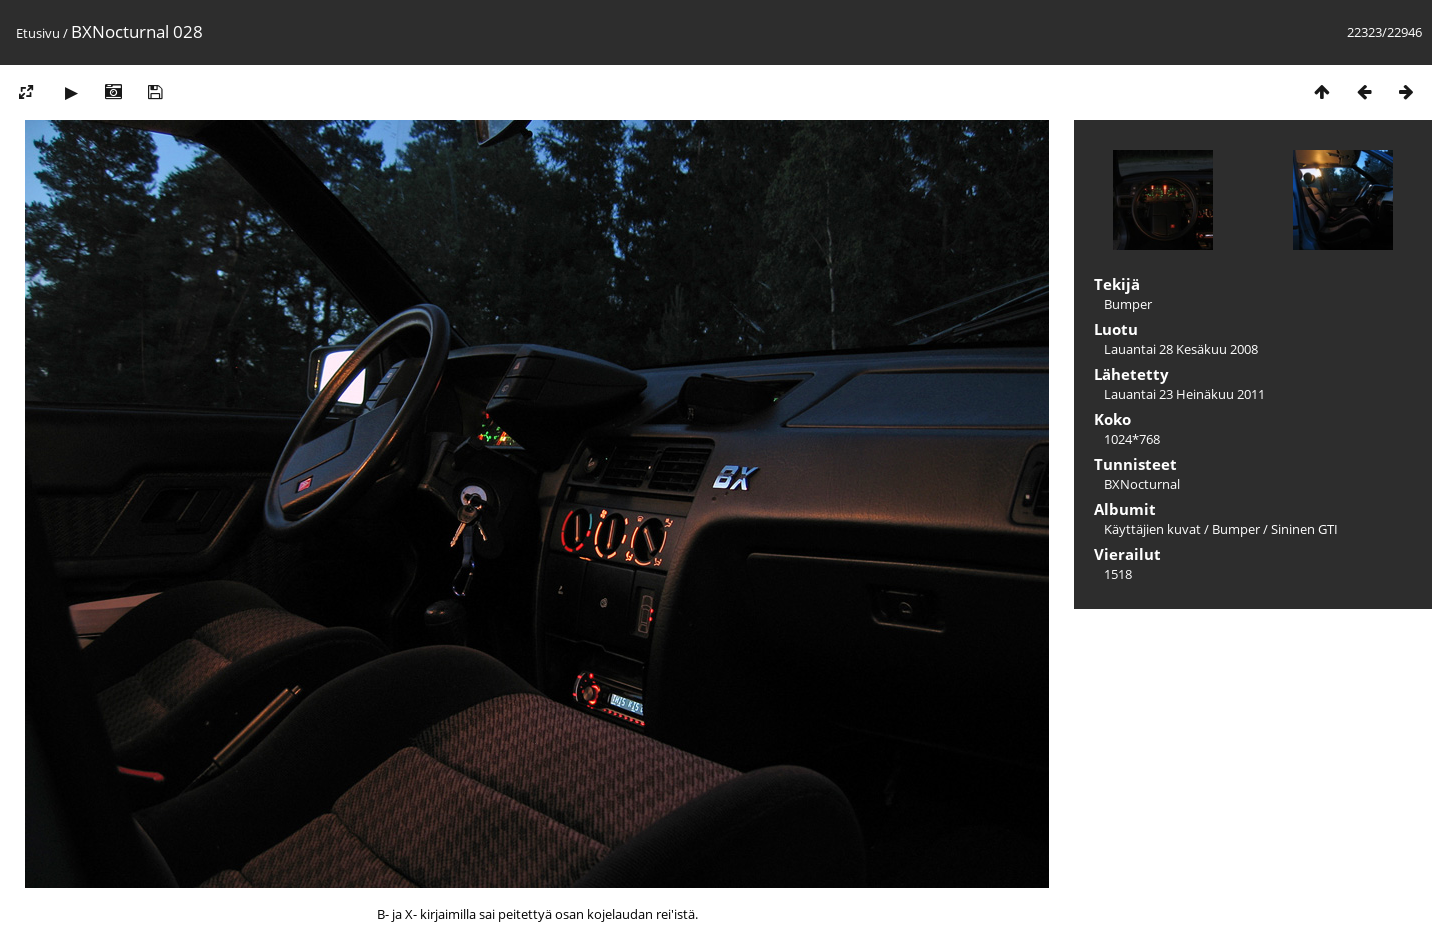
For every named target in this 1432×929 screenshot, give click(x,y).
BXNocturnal (1142, 484)
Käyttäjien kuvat (1152, 529)
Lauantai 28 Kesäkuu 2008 (1181, 349)
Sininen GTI (1304, 529)
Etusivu (38, 33)
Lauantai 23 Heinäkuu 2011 (1184, 394)
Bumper (1236, 529)
